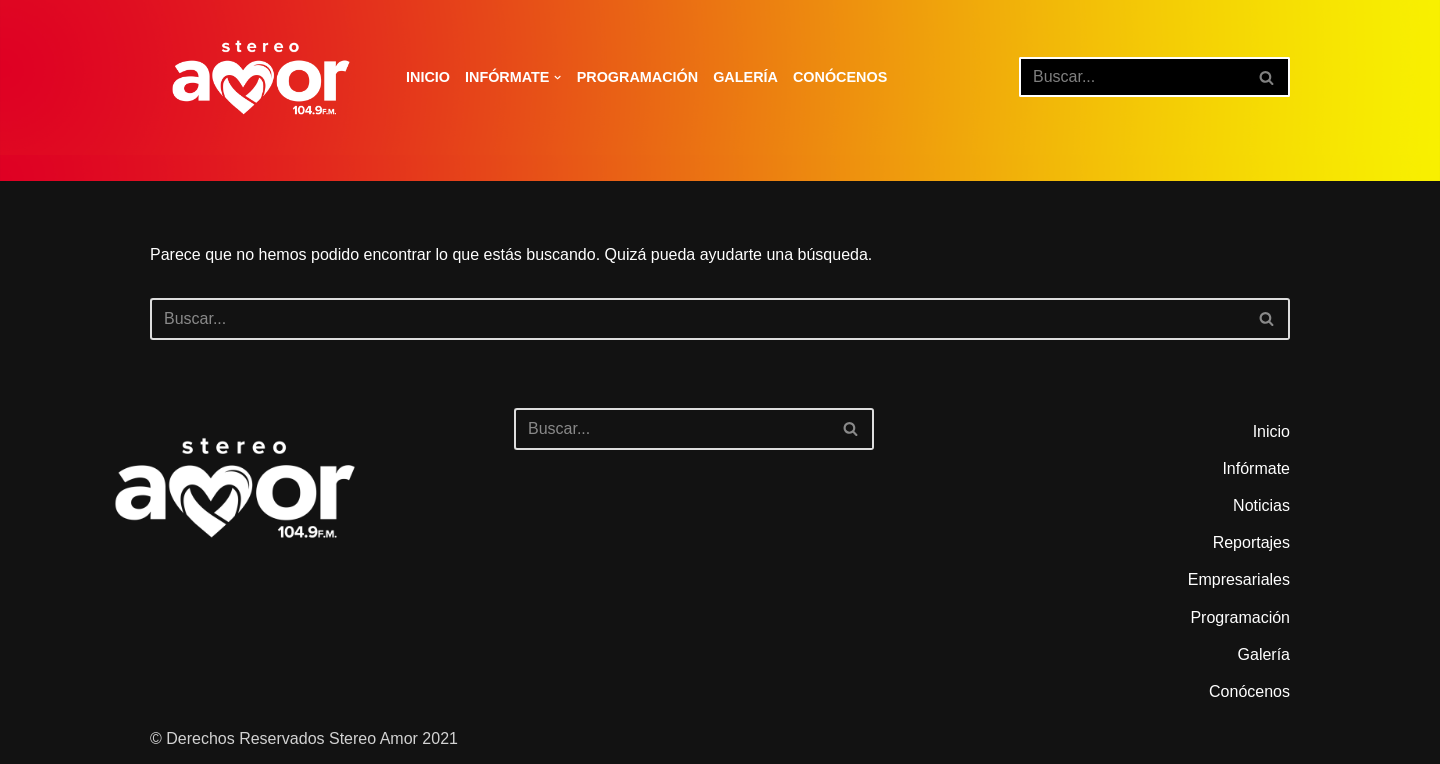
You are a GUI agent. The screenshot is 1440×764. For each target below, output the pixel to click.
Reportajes (1251, 542)
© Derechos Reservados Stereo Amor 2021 (304, 738)
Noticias (1261, 505)
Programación (638, 77)
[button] (557, 77)
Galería (745, 77)
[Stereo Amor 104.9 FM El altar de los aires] (261, 77)
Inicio (428, 77)
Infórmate (1256, 468)
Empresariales (1239, 579)
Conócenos (840, 77)
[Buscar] (1132, 77)
